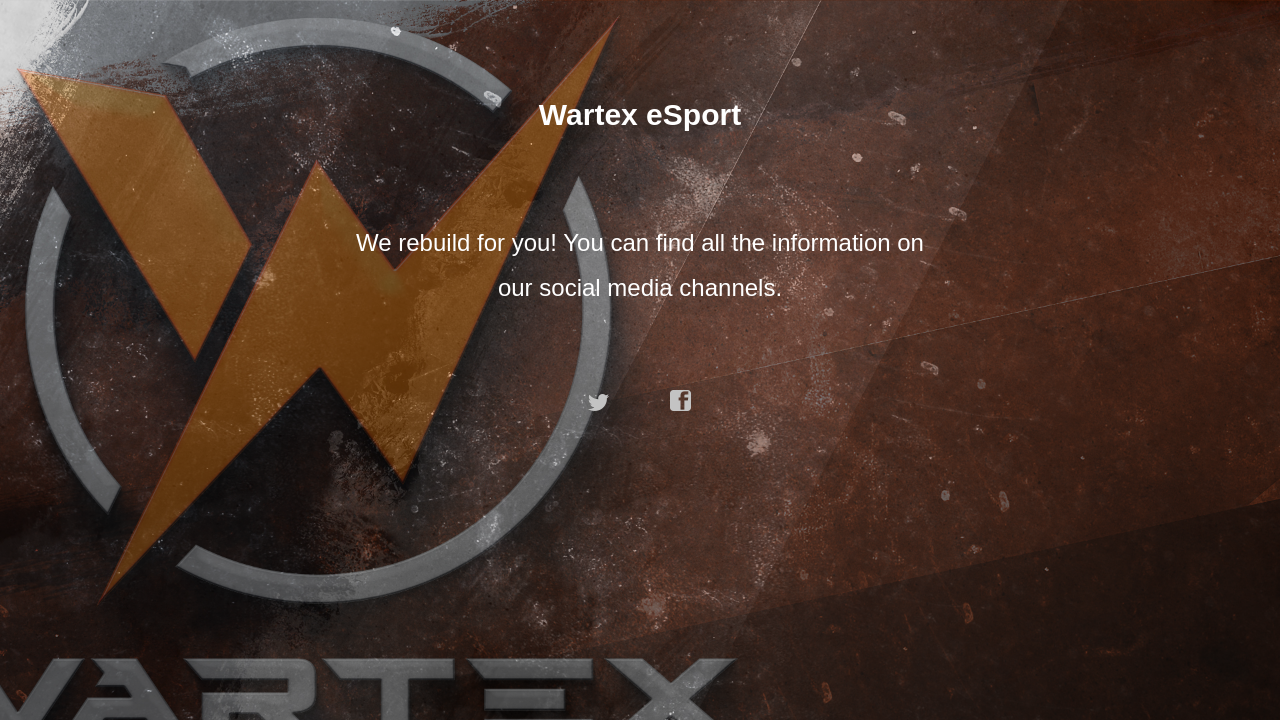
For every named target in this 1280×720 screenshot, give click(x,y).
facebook (681, 401)
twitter (599, 401)
